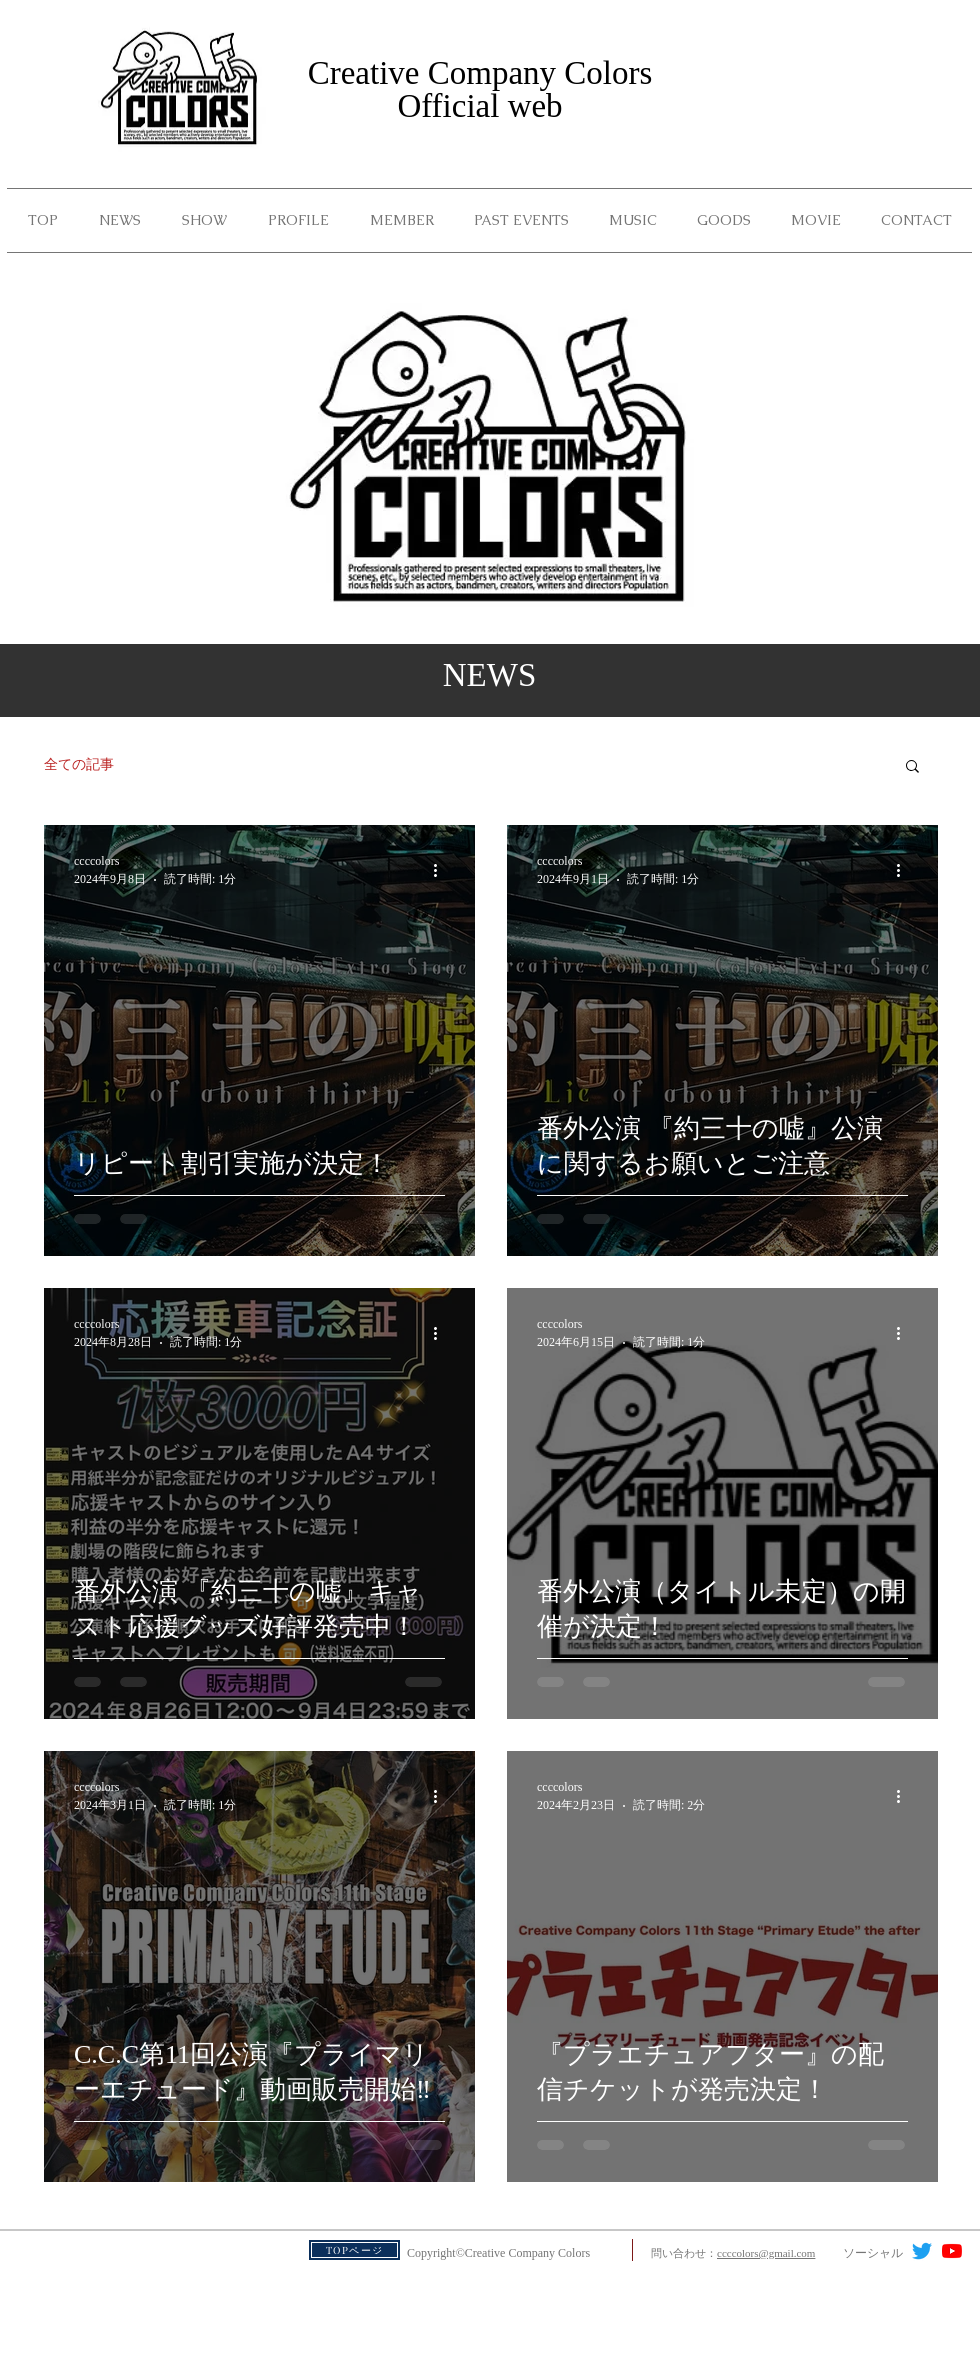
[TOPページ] (354, 2250)
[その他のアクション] (442, 870)
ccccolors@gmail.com (766, 2253)
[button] (521, 220)
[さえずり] (922, 2251)
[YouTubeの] (952, 2251)
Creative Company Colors (480, 73)
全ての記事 (79, 764)
